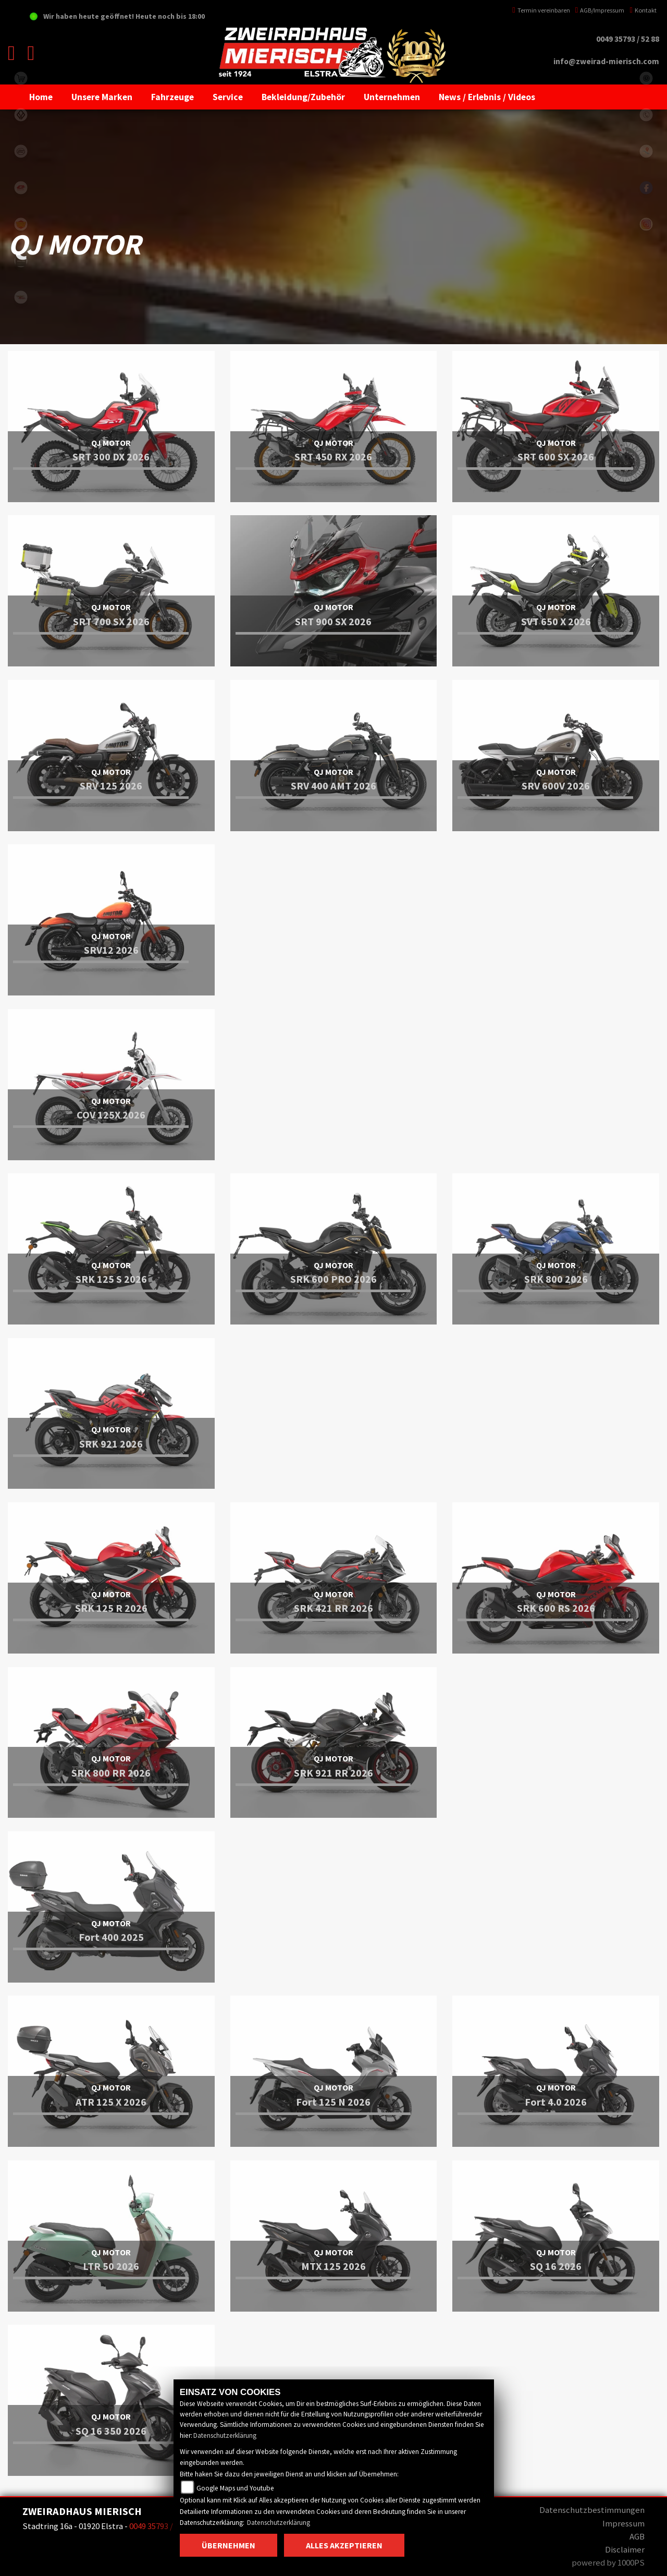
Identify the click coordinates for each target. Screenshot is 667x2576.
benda (20, 114)
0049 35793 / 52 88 (627, 39)
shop (20, 78)
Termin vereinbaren (541, 10)
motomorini (20, 297)
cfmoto (20, 151)
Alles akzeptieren (344, 2545)
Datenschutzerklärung (224, 2435)
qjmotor (20, 187)
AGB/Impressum (600, 10)
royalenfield (20, 224)
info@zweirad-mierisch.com (606, 61)
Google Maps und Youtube (235, 2488)
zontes (20, 260)
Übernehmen (228, 2545)
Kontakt (643, 10)
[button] (102, 97)
